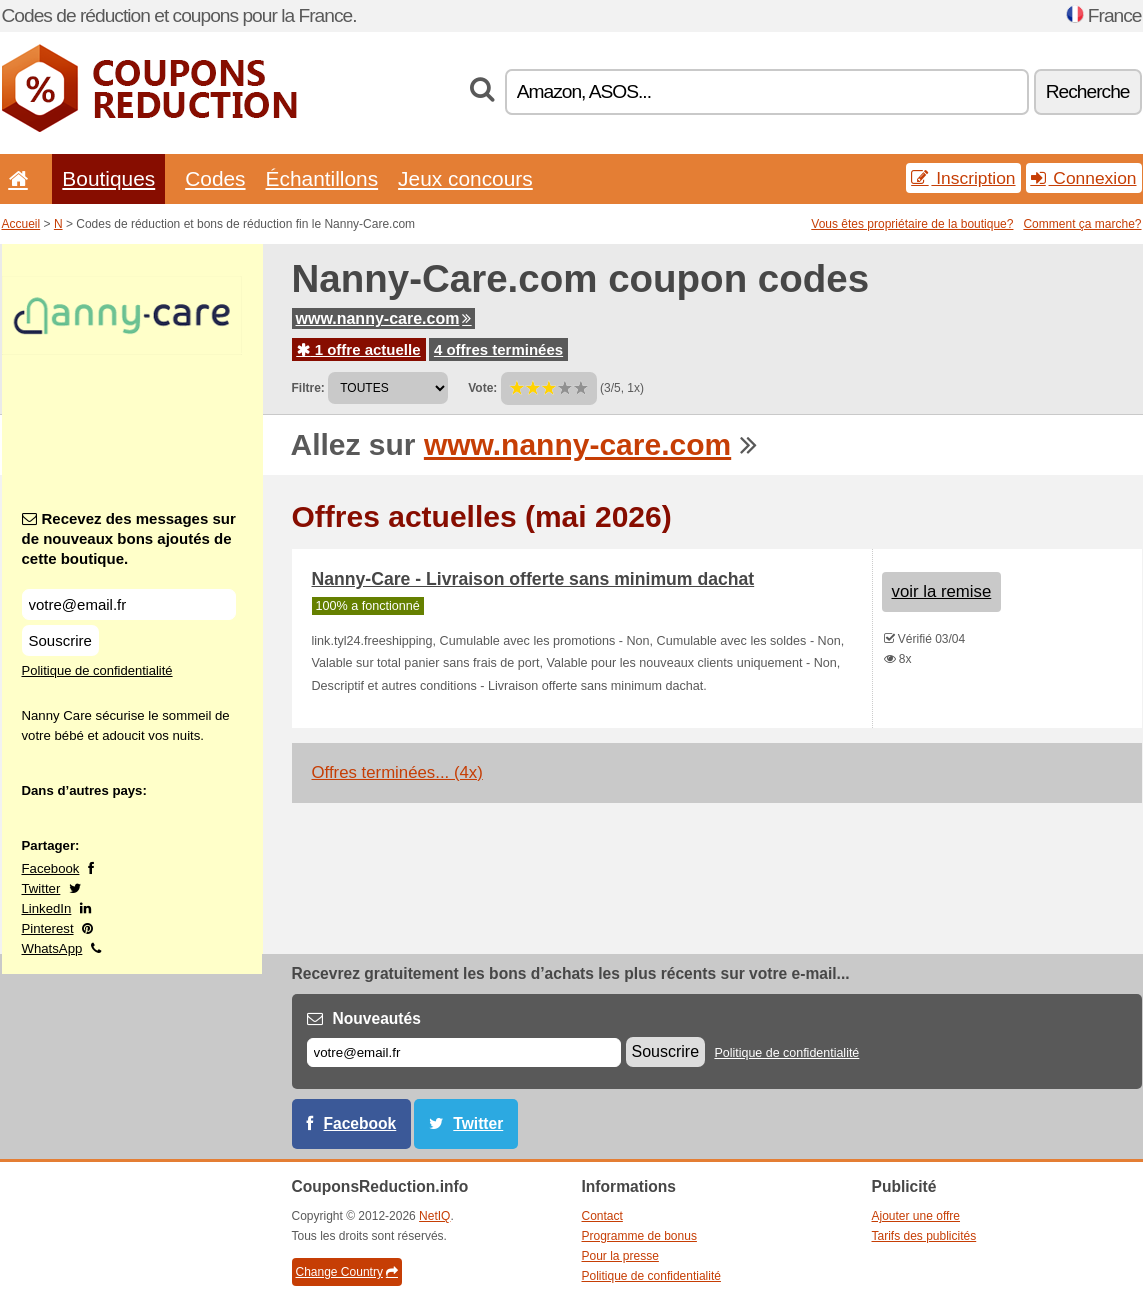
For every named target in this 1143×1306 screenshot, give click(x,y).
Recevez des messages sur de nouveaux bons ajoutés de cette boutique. (129, 538)
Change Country (347, 1272)
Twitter (41, 888)
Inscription (963, 178)
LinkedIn (47, 908)
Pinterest (48, 928)
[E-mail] (464, 1052)
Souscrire (60, 640)
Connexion (1084, 178)
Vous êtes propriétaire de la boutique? (912, 224)
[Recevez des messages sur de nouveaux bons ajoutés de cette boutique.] (129, 604)
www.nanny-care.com (384, 318)
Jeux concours (465, 178)
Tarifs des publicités (924, 1236)
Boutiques (108, 178)
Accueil (21, 224)
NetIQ (434, 1216)
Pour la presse (620, 1256)
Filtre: (308, 388)
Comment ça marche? (1082, 224)
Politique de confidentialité (97, 670)
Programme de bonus (639, 1236)
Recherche (1088, 91)
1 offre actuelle (359, 349)
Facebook (51, 868)
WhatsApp (52, 948)
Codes (215, 178)
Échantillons (322, 178)
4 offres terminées (498, 349)
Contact (602, 1216)
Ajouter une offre (916, 1216)
